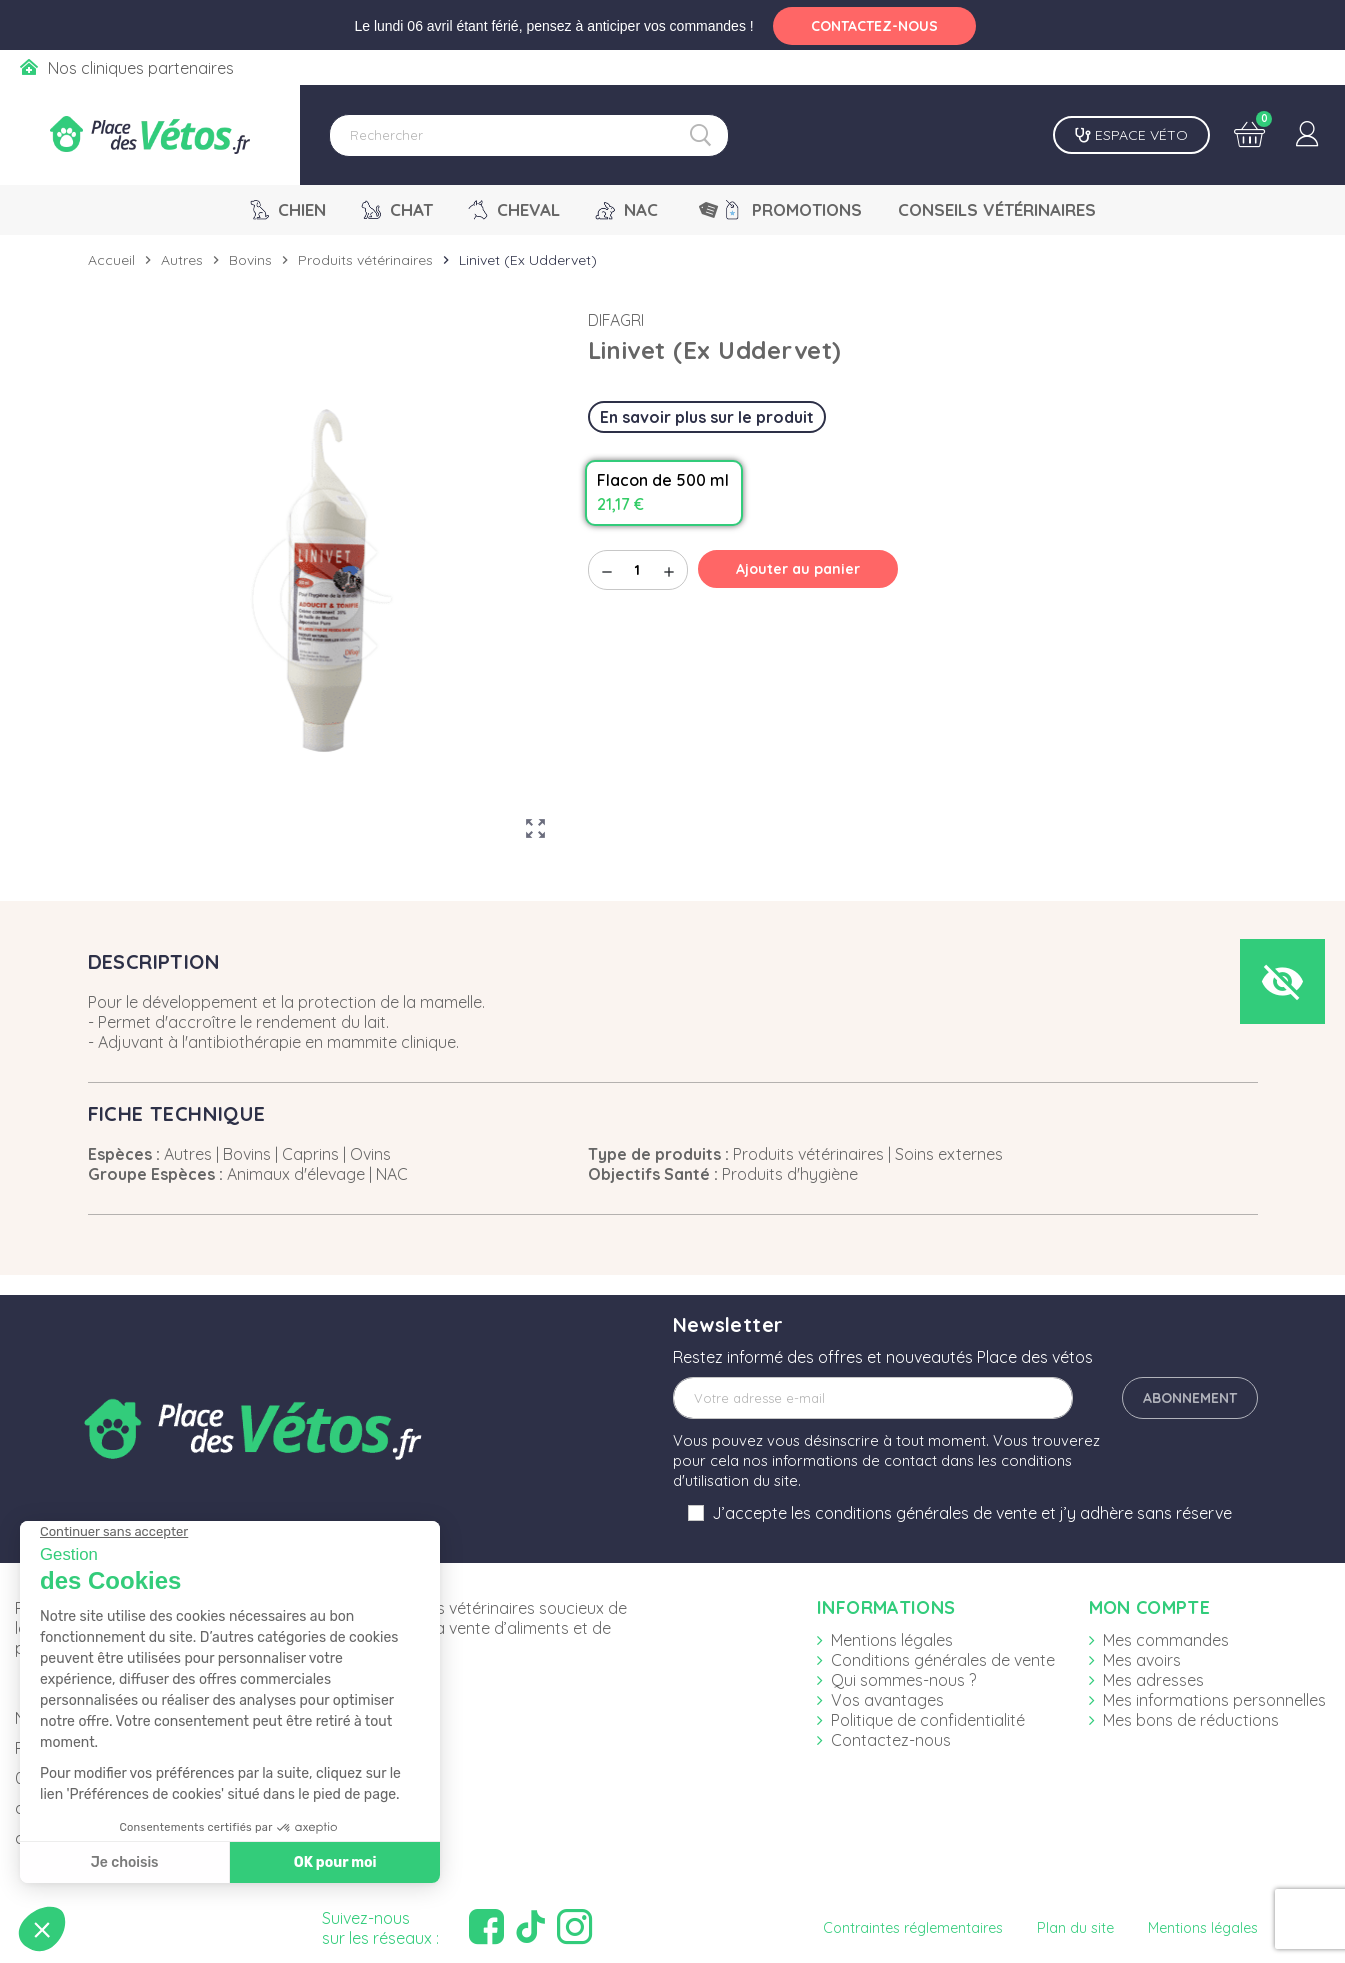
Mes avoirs (1142, 1660)
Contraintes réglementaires (913, 1928)
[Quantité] (638, 570)
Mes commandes (1166, 1640)
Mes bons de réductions (1191, 1720)
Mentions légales (892, 1640)
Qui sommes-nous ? (903, 1680)
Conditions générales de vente (943, 1660)
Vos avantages (887, 1700)
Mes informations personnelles (1214, 1700)
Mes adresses (1153, 1680)
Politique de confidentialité (928, 1720)
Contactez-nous (891, 1740)
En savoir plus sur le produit (707, 417)
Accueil (111, 260)
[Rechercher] (529, 135)
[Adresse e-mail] (873, 1398)
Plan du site (1075, 1928)
